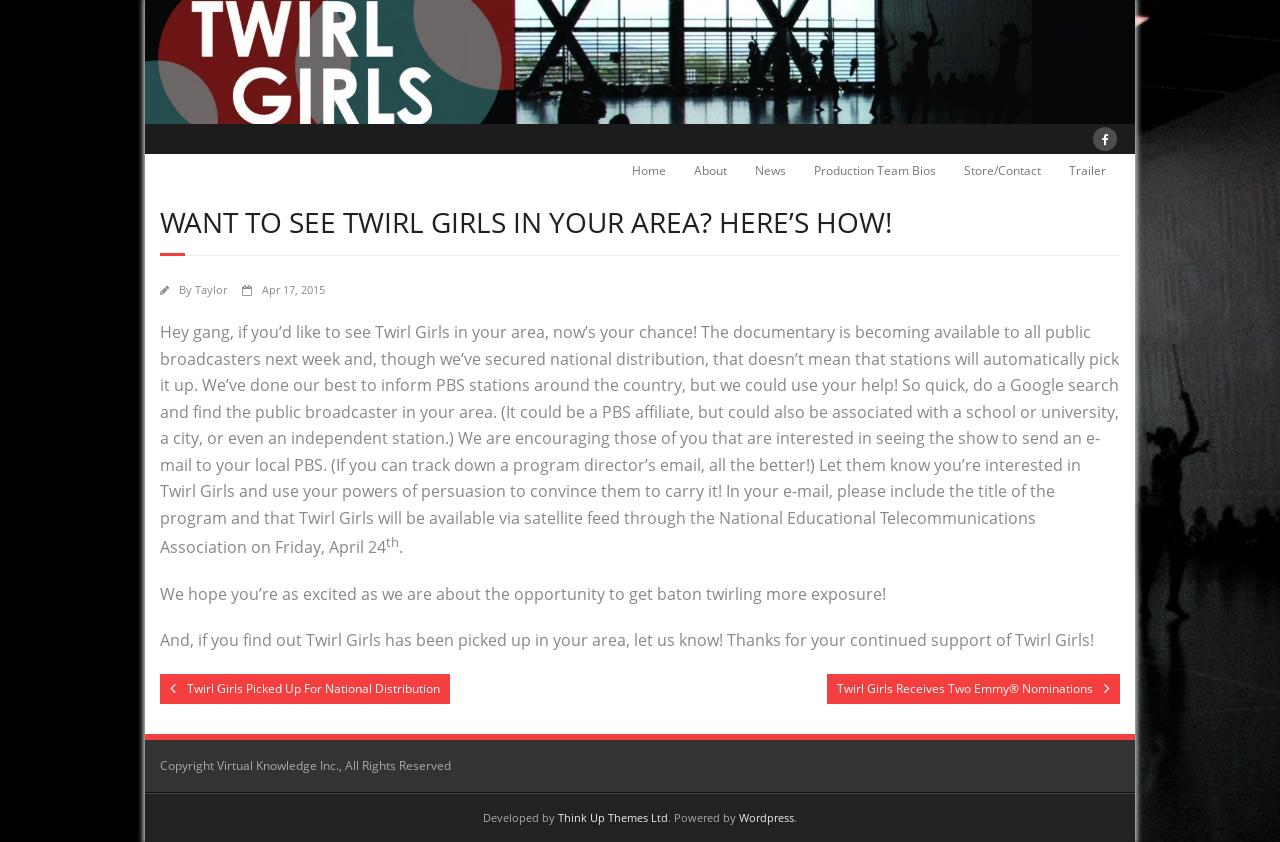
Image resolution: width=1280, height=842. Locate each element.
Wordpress (766, 817)
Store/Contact (1002, 170)
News (770, 170)
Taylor (211, 289)
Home (649, 170)
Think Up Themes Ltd (613, 817)
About (710, 170)
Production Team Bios (875, 170)
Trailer (1087, 170)
